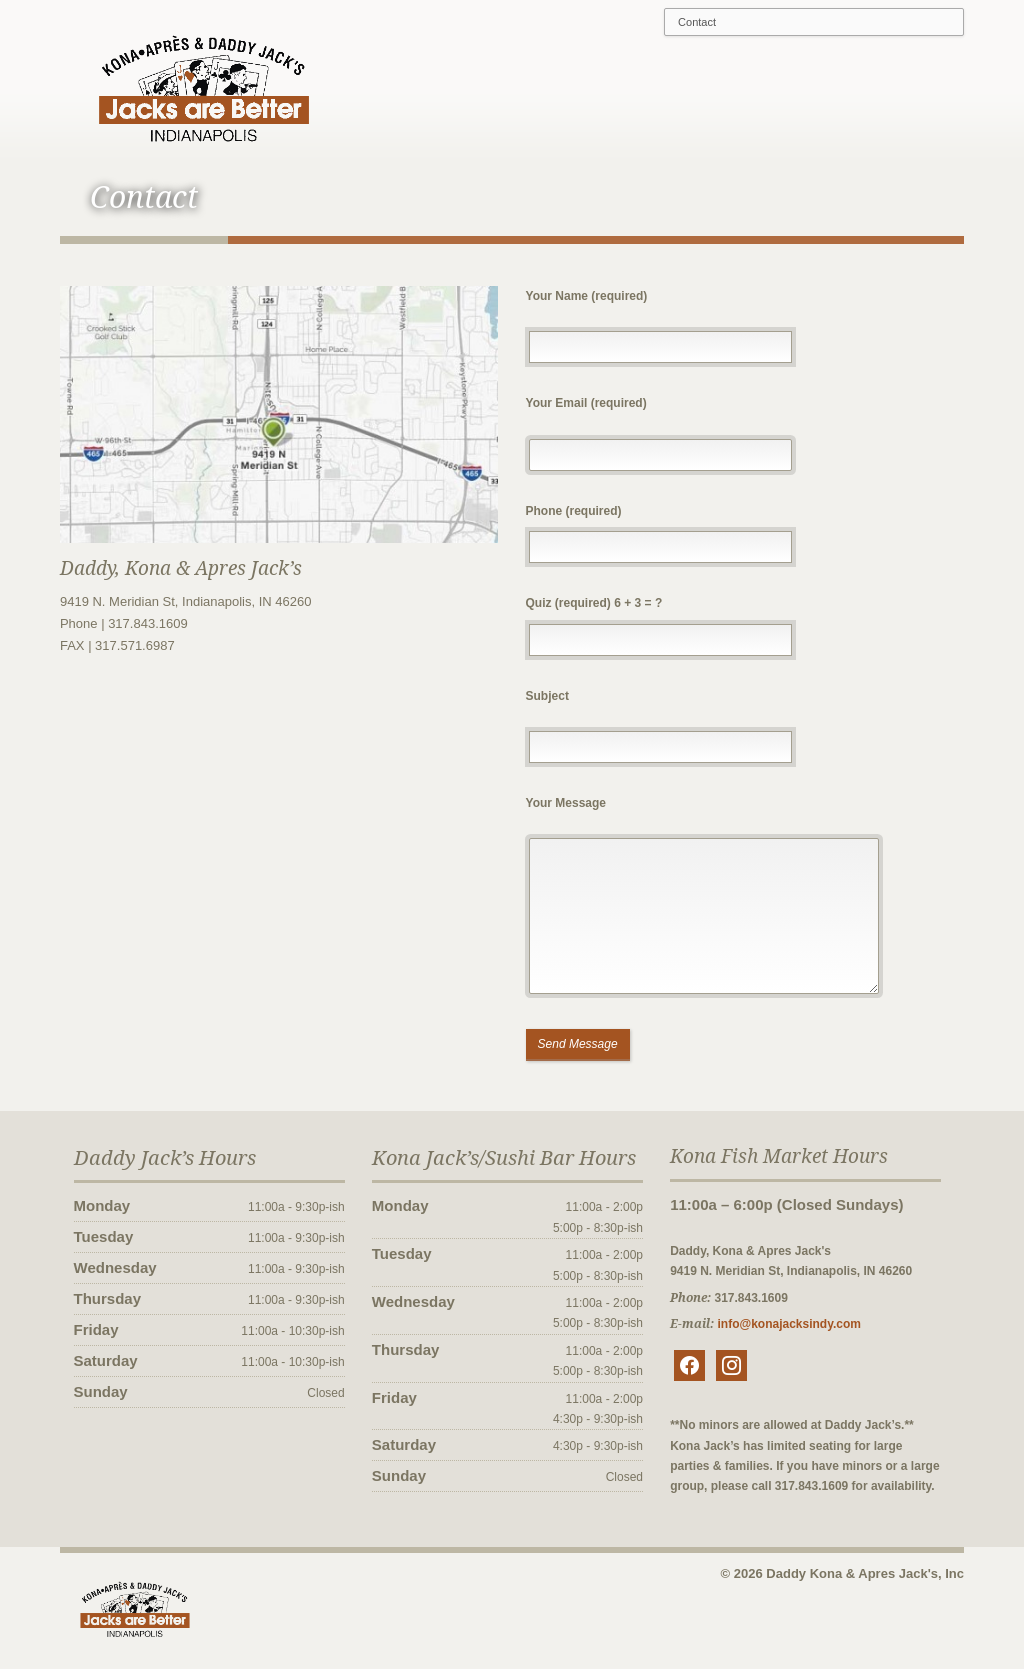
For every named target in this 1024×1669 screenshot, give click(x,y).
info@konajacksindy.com (796, 1328)
